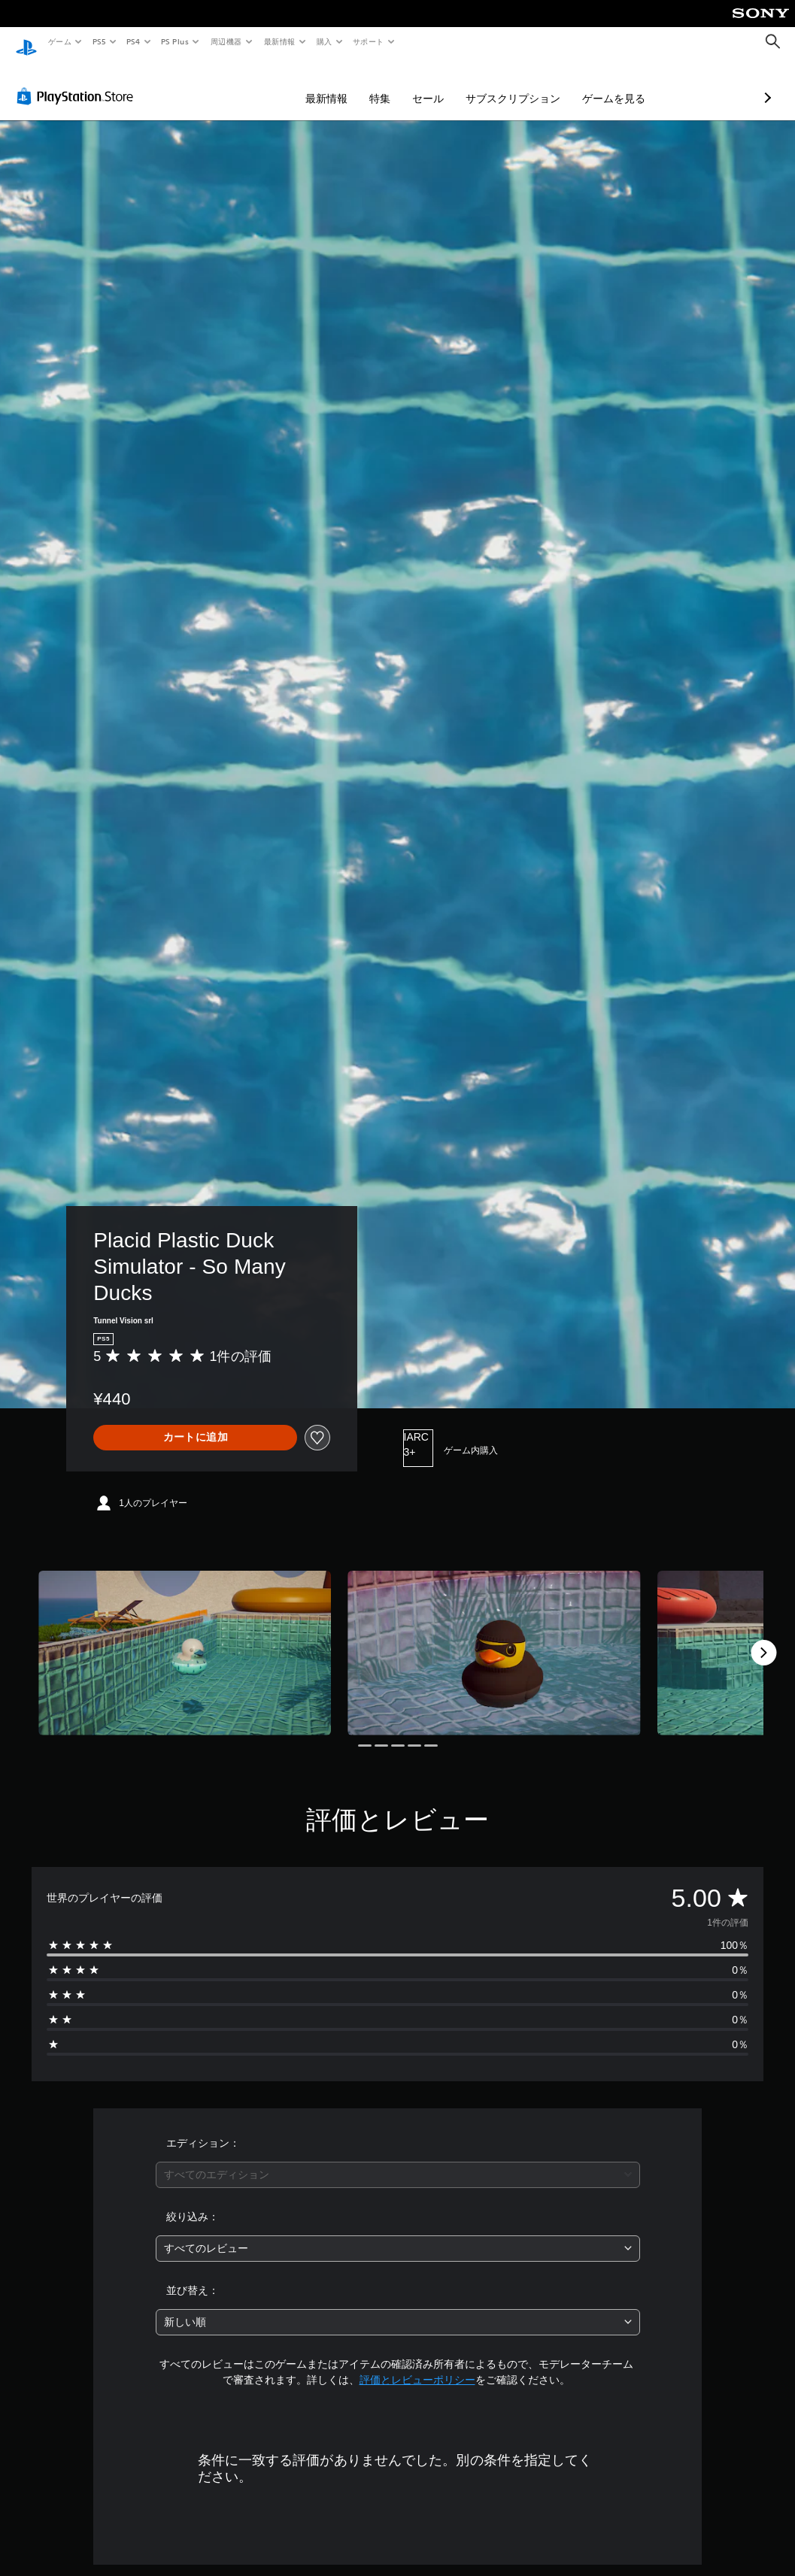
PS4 (133, 41)
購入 (324, 41)
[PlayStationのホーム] (26, 42)
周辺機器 (226, 41)
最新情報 (279, 41)
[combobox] (398, 2160)
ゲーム (59, 41)
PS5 (99, 41)
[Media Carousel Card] (184, 1638)
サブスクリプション (433, 84)
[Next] (763, 1638)
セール (348, 84)
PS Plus (175, 41)
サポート (368, 41)
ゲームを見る (534, 84)
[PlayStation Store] (78, 82)
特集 (300, 84)
